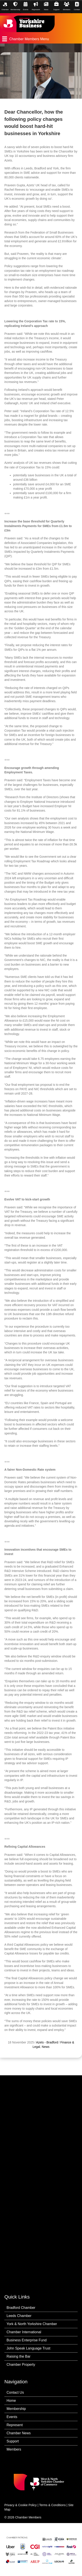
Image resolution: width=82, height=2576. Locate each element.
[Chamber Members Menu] (41, 39)
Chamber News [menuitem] (19, 2433)
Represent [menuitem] (15, 2425)
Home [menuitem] (11, 2400)
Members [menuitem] (14, 2449)
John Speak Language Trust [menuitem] (28, 2348)
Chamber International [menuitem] (24, 2332)
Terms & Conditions (52, 2505)
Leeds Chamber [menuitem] (19, 2316)
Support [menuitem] (13, 2441)
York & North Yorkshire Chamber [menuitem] (32, 2324)
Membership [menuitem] (16, 2409)
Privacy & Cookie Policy (20, 2505)
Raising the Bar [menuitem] (18, 2356)
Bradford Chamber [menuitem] (21, 2308)
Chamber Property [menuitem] (21, 2364)
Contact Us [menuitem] (15, 2392)
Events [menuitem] (12, 2417)
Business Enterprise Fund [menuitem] (27, 2340)
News (45, 2046)
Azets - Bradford (47, 2042)
